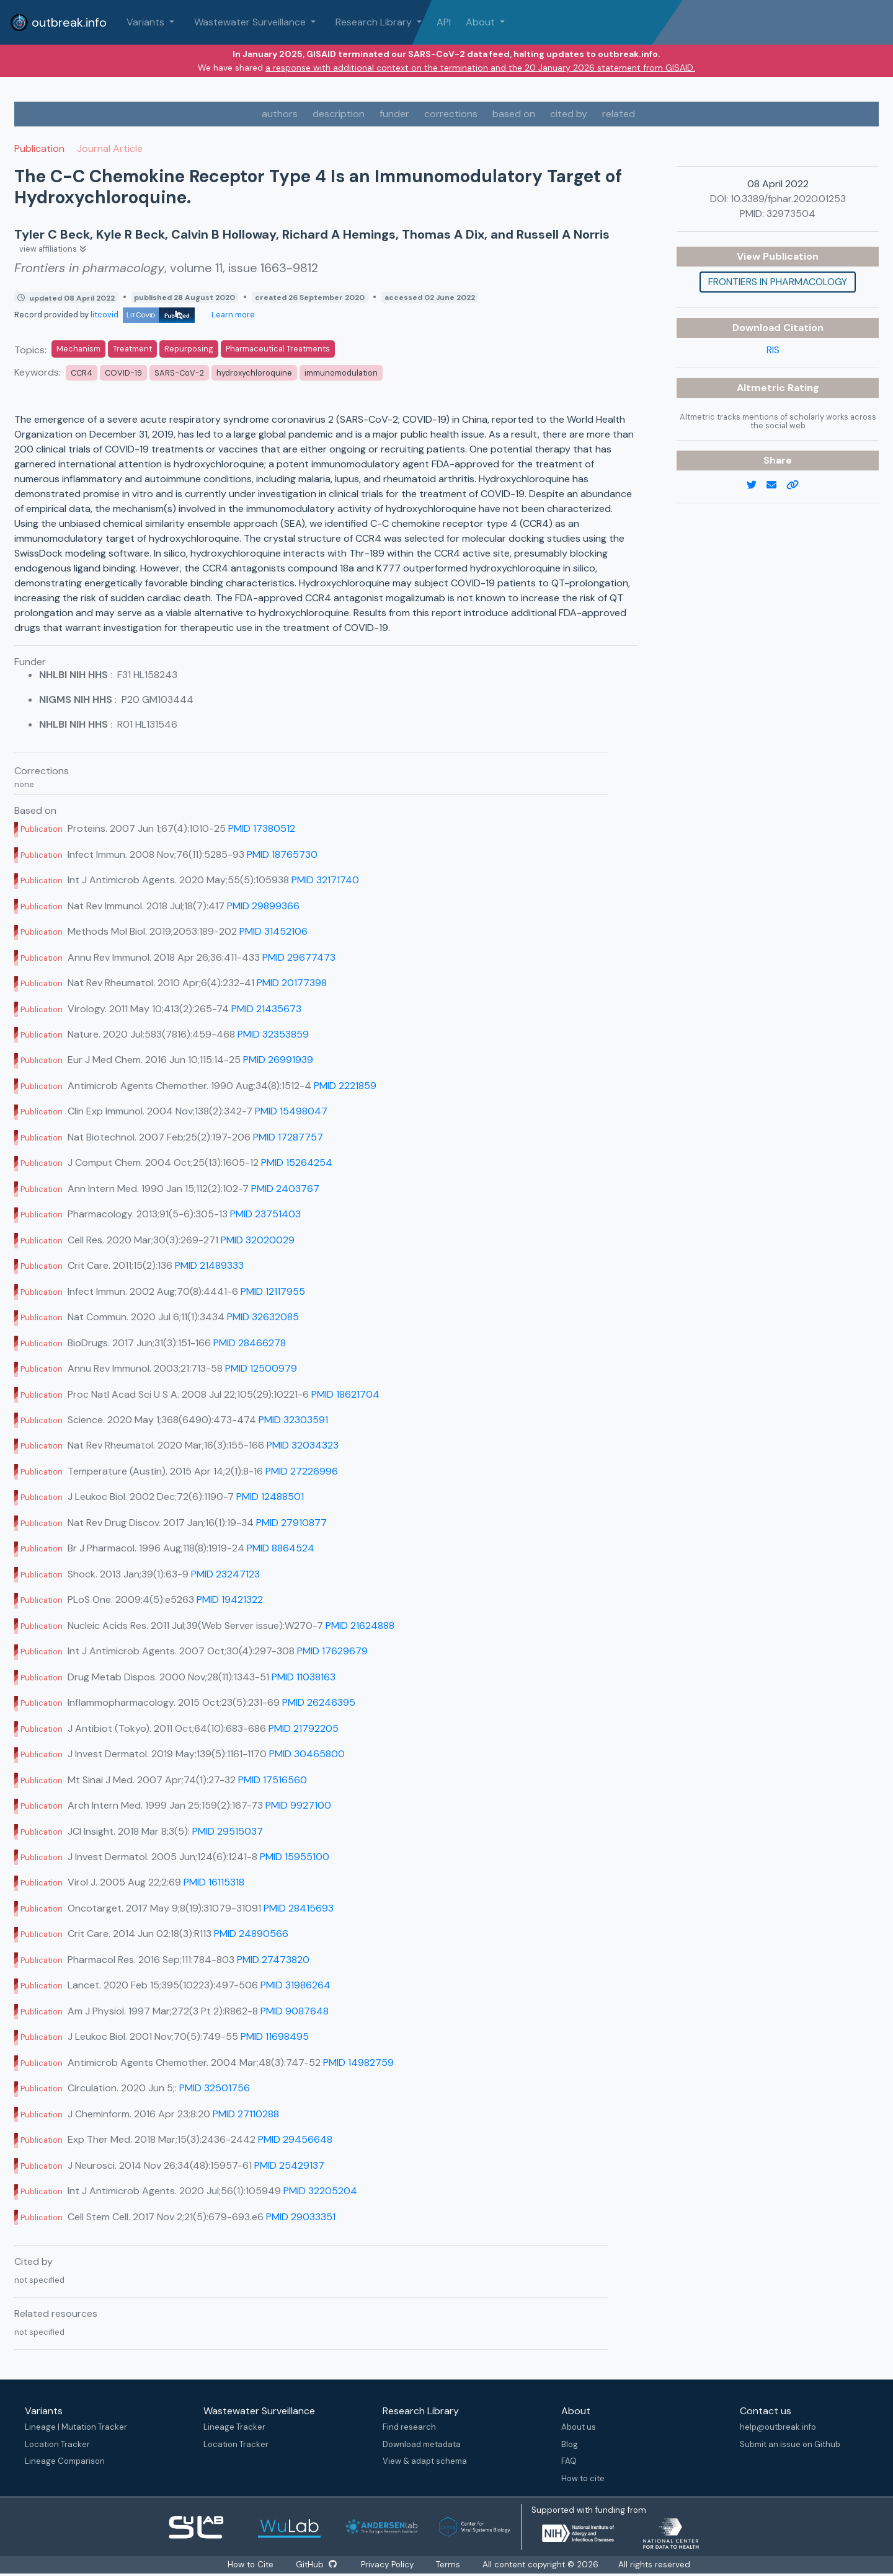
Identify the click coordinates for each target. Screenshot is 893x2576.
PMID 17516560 (272, 1779)
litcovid (143, 314)
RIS (773, 349)
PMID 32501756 (214, 2087)
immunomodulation (341, 373)
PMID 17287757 (288, 1137)
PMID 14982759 (358, 2062)
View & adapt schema (425, 2461)
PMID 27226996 (301, 1471)
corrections (451, 113)
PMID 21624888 (360, 1625)
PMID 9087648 (294, 2011)
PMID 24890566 (251, 1933)
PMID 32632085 (263, 1316)
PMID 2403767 (285, 1188)
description (339, 113)
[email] (776, 485)
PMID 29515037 (227, 1831)
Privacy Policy (390, 2564)
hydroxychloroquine (254, 373)
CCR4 (81, 373)
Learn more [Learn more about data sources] (232, 314)
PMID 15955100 (294, 1856)
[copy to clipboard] (797, 485)
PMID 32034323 (303, 1445)
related (618, 113)
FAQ (569, 2461)
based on (513, 113)
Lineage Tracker (234, 2427)
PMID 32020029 (258, 1239)
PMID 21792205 (304, 1728)
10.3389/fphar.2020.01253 (788, 198)
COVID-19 (123, 373)
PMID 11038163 (303, 1676)
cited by (568, 113)
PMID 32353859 (273, 1034)
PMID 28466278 (249, 1342)
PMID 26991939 (278, 1059)
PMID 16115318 (214, 1882)
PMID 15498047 (291, 1111)
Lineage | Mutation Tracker (76, 2427)
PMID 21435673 (266, 1008)
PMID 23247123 (225, 1574)
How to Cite (249, 2564)
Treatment (132, 348)
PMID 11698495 (275, 2036)
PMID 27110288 (246, 2113)
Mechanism (78, 348)
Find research (409, 2427)
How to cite (583, 2478)
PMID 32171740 (325, 879)
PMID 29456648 (295, 2139)
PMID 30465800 (307, 1753)
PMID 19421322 (230, 1599)
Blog (569, 2444)
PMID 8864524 (280, 1548)
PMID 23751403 (265, 1213)
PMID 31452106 (273, 931)
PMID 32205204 (320, 2190)
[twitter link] (756, 485)
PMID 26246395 (318, 1702)
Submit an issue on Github (790, 2444)
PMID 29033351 (300, 2216)
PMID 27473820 (273, 1959)
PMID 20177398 (292, 982)
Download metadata (422, 2444)
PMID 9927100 (298, 1805)
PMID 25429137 (289, 2165)
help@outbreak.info (778, 2427)
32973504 (790, 213)
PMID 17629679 (332, 1650)
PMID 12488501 (270, 1496)
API (444, 22)
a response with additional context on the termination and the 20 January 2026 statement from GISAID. (480, 67)
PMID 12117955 (273, 1291)
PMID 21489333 (209, 1265)
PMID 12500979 (261, 1368)
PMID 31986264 (295, 1985)
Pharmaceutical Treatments (278, 348)
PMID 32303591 (293, 1419)
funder (394, 113)
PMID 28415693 (299, 1908)
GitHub (316, 2564)
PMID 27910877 (291, 1522)
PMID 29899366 (263, 905)
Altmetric (762, 387)
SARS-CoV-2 (179, 373)
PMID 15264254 (296, 1162)
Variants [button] (147, 22)
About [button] (481, 22)
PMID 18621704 (345, 1394)
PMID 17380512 (261, 828)
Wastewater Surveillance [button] (251, 22)
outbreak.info (58, 22)
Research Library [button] (374, 22)
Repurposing (188, 348)
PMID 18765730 (282, 854)
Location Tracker (57, 2444)
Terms (452, 2564)
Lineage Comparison (65, 2461)
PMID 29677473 (298, 957)
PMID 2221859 (345, 1085)
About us (578, 2427)
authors (280, 113)
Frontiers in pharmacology (777, 281)
